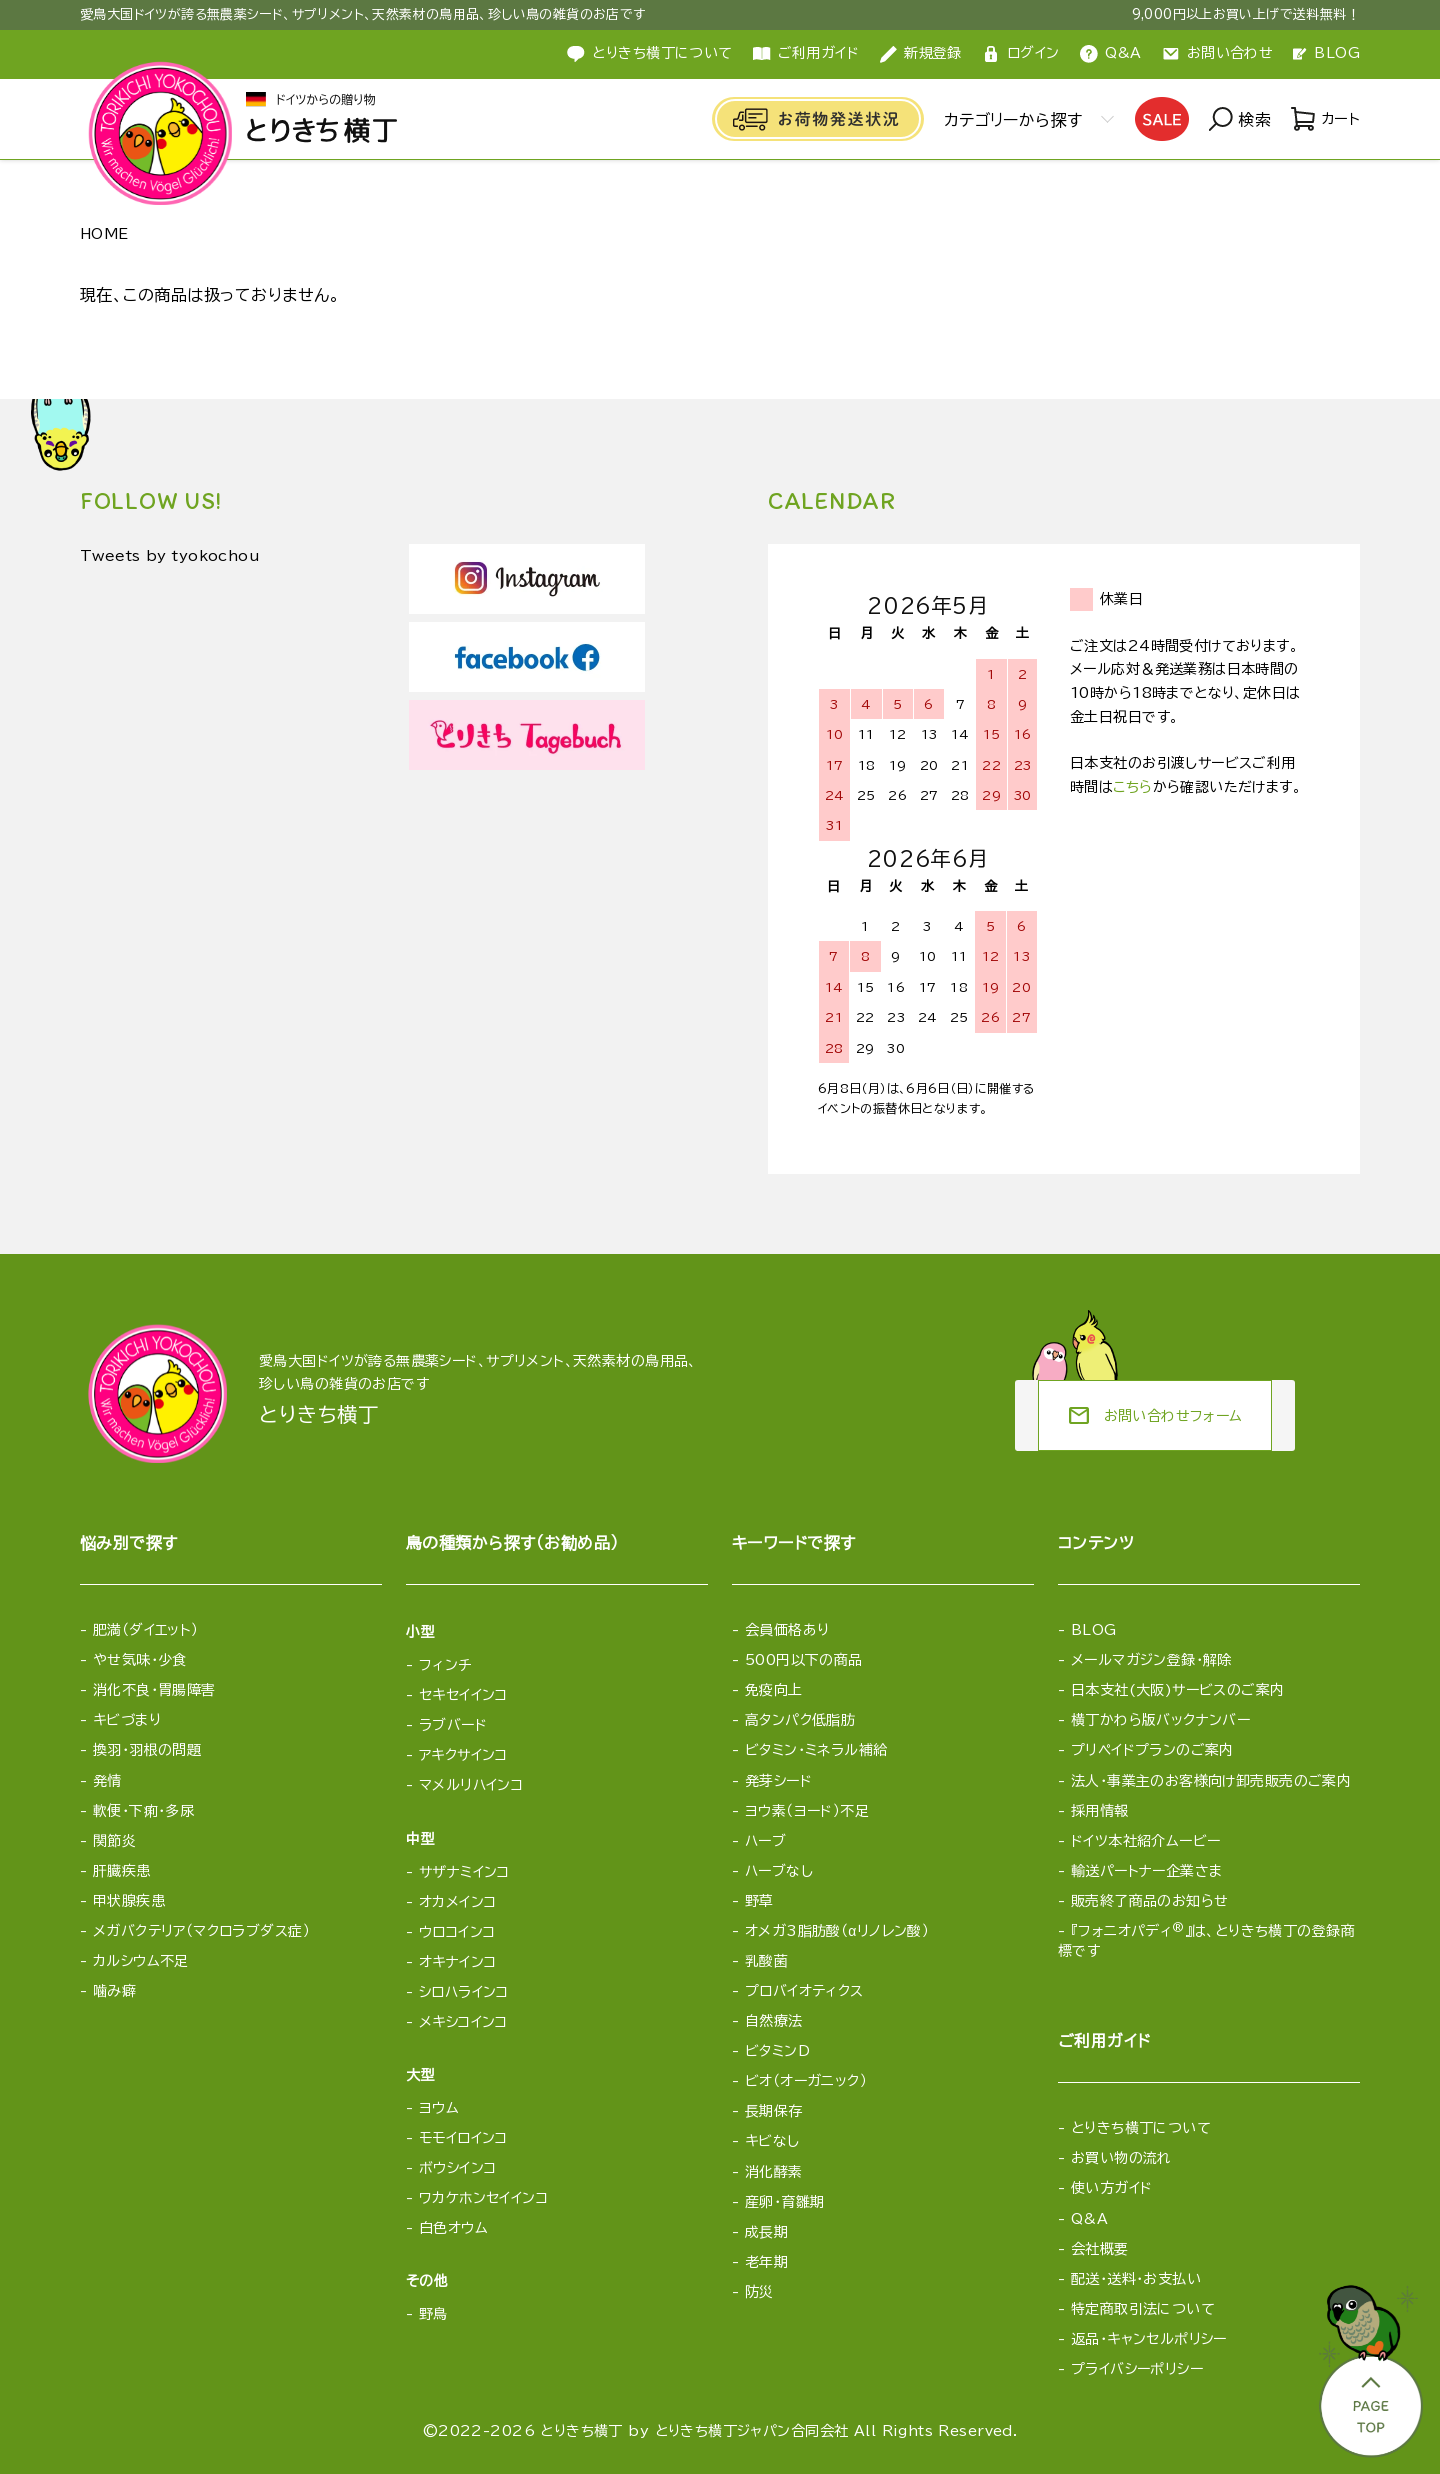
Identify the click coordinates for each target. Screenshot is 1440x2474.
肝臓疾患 (122, 1871)
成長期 (766, 2232)
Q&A (1111, 54)
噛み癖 (114, 1991)
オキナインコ (458, 1962)
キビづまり (127, 1720)
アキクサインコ (463, 1755)
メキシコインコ (463, 2022)
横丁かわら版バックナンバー (1160, 1720)
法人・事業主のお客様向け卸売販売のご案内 (1211, 1781)
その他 (427, 2281)
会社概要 (1100, 2249)
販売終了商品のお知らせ (1150, 1901)
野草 (759, 1901)
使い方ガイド (1112, 2188)
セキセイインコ (463, 1695)
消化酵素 (774, 2172)
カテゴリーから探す (1008, 120)
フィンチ (445, 1665)
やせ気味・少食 (140, 1660)
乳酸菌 (766, 1961)
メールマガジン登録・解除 (1151, 1660)
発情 (107, 1781)
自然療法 (774, 2021)
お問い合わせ (1218, 54)
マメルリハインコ (471, 1785)
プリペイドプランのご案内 (1152, 1750)
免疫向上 (774, 1690)
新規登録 (920, 54)
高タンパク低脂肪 (800, 1720)
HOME (104, 234)
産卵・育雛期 (785, 2202)
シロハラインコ (464, 1992)
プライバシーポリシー (1137, 2369)
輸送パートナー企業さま (1147, 1871)
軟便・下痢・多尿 (143, 1811)
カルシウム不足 (141, 1961)
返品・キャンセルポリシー (1149, 2339)
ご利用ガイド (806, 54)
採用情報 (1100, 1811)
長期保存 (774, 2111)
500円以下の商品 (804, 1660)
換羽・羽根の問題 (147, 1750)
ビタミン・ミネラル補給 (816, 1750)
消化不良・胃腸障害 (154, 1690)
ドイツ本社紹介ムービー (1146, 1841)
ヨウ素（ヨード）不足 (807, 1811)
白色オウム (453, 2228)
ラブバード (453, 1725)
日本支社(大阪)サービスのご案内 (1178, 1690)
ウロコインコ (457, 1932)
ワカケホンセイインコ (483, 2198)
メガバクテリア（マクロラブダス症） (201, 1931)
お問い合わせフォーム (1155, 1416)
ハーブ (765, 1841)
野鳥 (433, 2314)
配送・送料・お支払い (1136, 2279)
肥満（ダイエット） (146, 1630)
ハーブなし (779, 1871)
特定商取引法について (1143, 2309)
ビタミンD (777, 2051)
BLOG (1326, 53)
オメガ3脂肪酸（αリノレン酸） (837, 1931)
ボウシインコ (458, 2168)
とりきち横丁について (649, 54)
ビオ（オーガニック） (806, 2081)
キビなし (772, 2141)
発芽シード (778, 1781)
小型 (420, 1632)
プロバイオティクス (804, 1991)
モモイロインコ (463, 2138)
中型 (420, 1839)
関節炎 (114, 1841)
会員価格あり (787, 1630)
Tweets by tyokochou (182, 557)
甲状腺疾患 (129, 1901)
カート (1323, 120)
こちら (1132, 787)
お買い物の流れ (1121, 2158)
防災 (759, 2292)
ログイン (1021, 54)
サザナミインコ (464, 1872)
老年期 (766, 2262)
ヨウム (439, 2108)
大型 (420, 2075)
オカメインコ (458, 1902)
